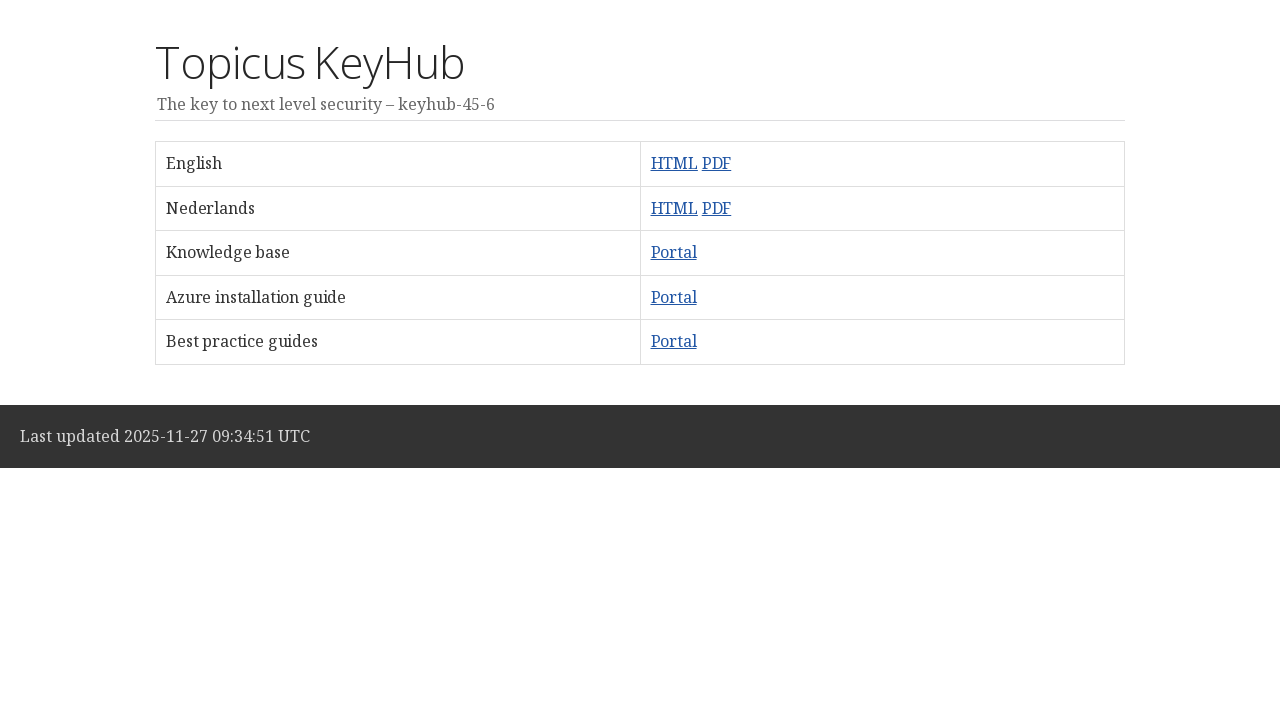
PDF (717, 163)
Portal (674, 252)
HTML (674, 163)
